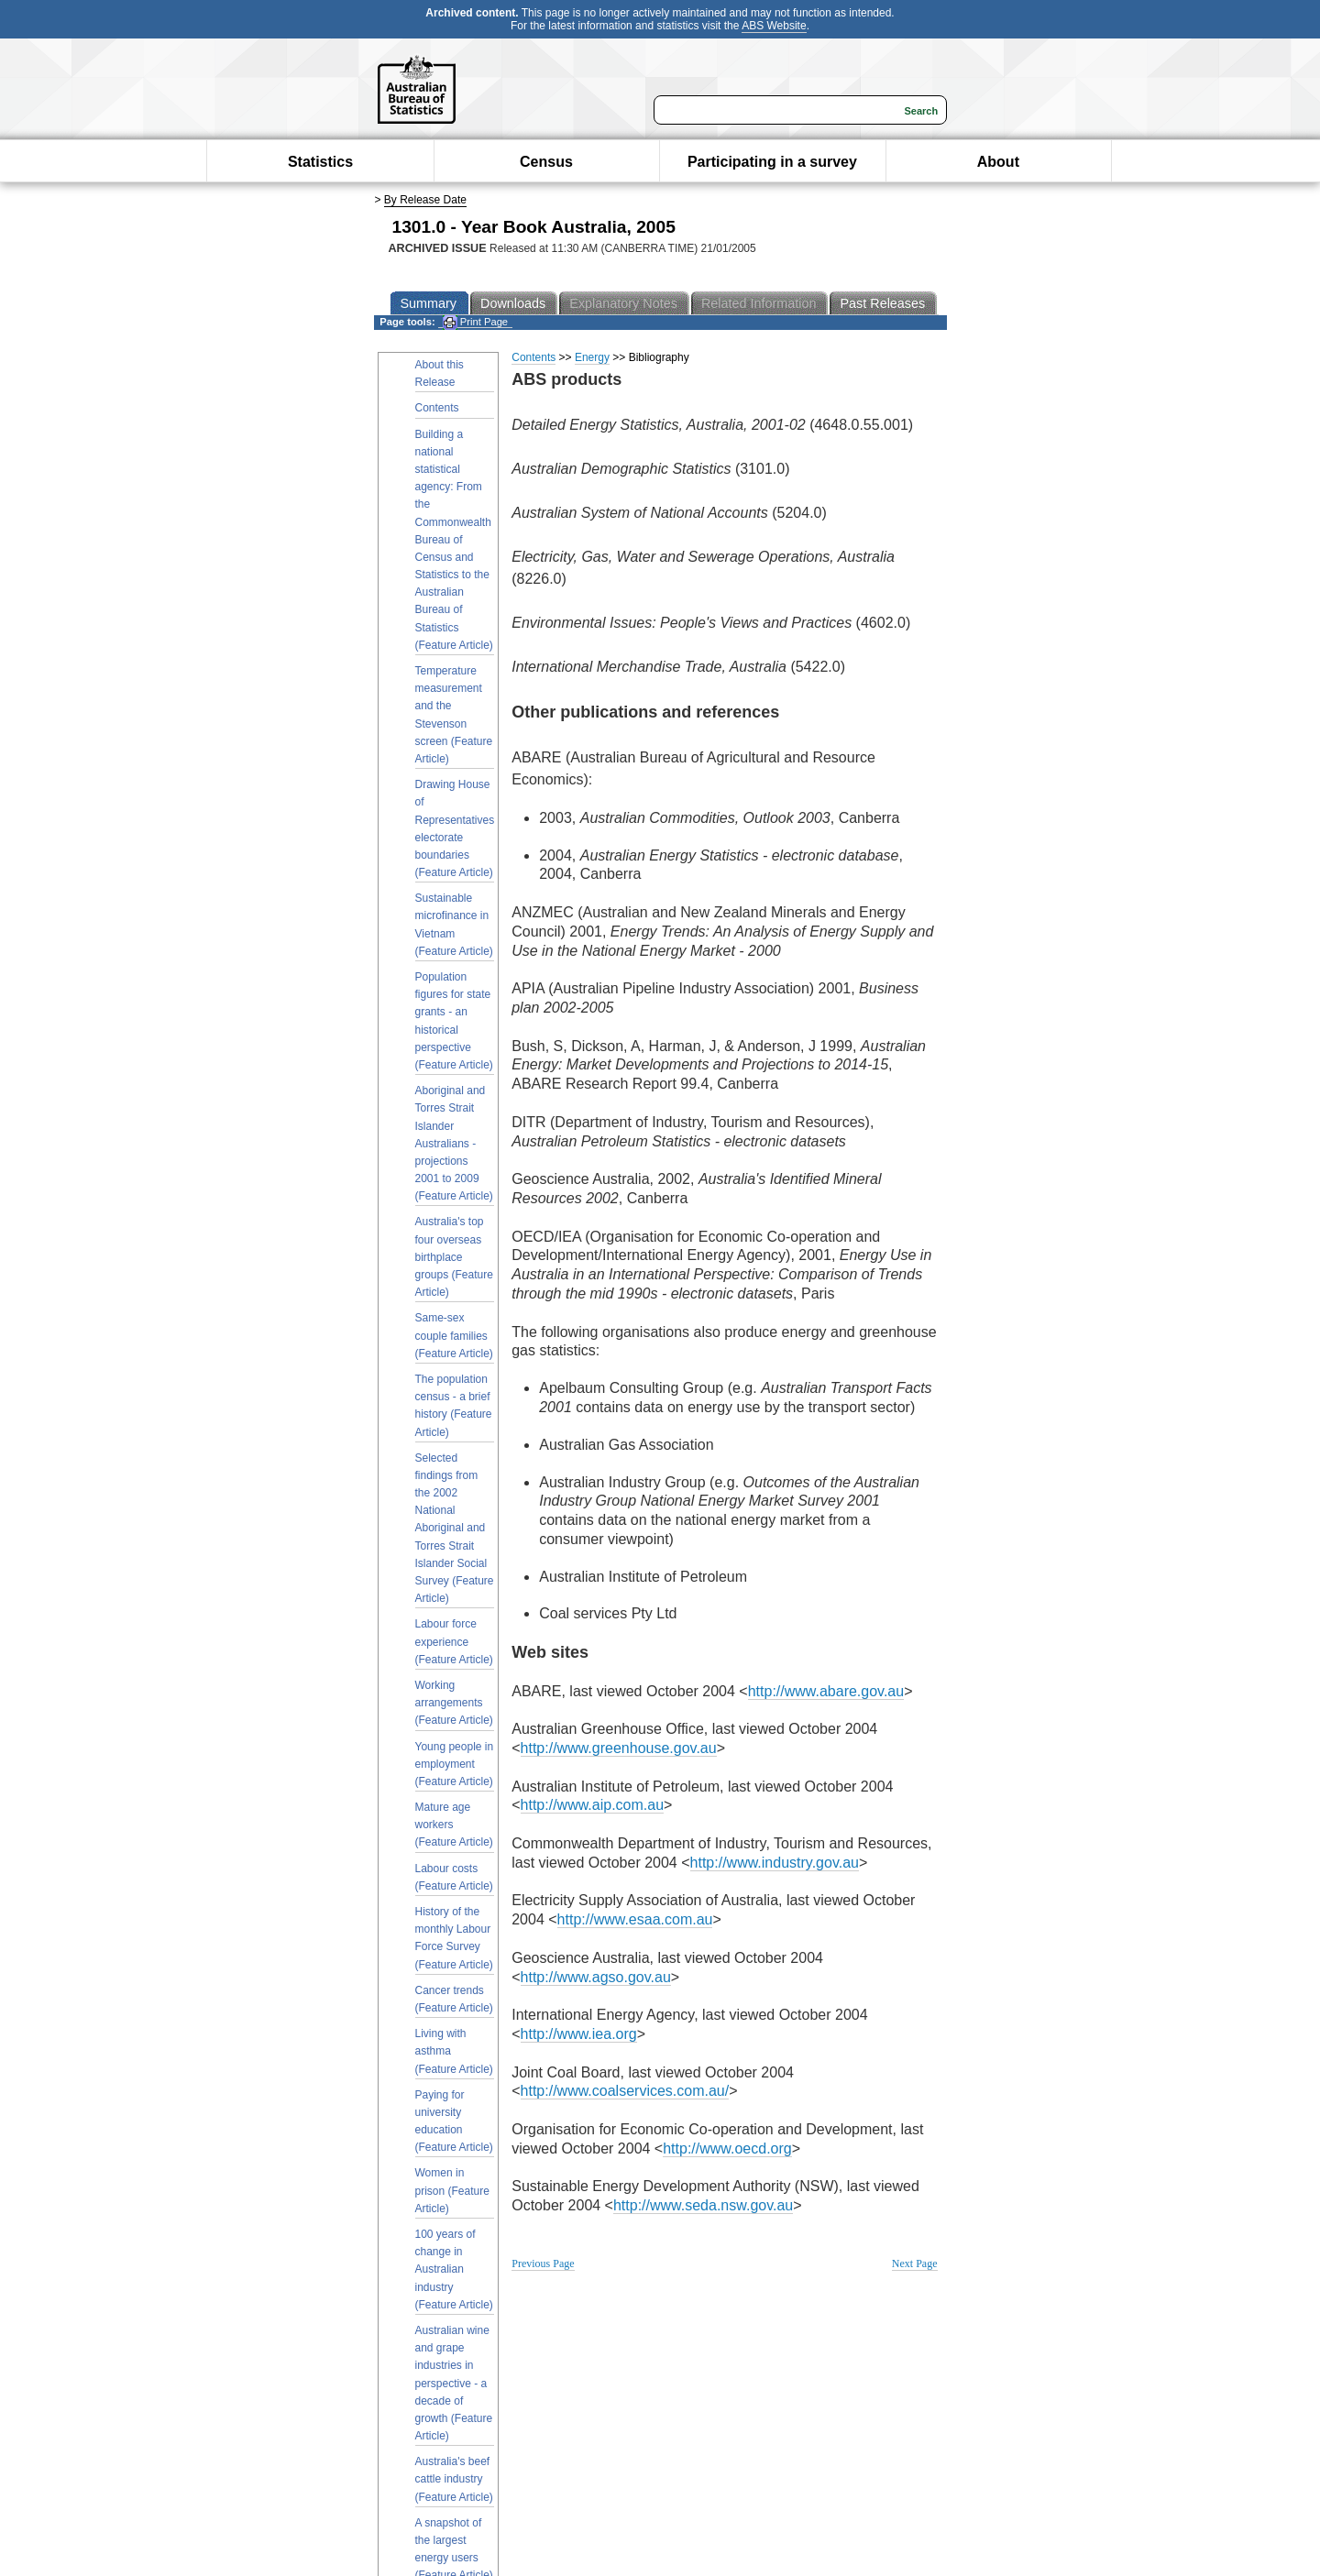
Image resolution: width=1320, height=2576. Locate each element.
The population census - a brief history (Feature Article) (453, 1406)
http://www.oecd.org (727, 2148)
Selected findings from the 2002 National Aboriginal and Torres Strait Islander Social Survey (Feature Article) (454, 1529)
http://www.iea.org (579, 2034)
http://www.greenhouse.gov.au (619, 1748)
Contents (437, 407)
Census (546, 162)
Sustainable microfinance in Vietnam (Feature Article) (454, 925)
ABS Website (774, 25)
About (998, 162)
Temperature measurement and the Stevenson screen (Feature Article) (454, 714)
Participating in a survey (772, 162)
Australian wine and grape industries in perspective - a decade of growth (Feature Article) (454, 2383)
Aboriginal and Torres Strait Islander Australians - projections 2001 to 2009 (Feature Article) (454, 1143)
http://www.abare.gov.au (826, 1691)
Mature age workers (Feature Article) (454, 1824)
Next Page (915, 2263)
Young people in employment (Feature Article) (454, 1764)
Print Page (475, 322)
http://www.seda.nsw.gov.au (703, 2205)
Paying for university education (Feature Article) (454, 2121)
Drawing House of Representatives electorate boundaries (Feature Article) (455, 828)
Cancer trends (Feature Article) (454, 1999)
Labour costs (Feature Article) (454, 1877)
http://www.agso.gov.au (596, 1977)
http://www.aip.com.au (593, 1805)
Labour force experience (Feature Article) (454, 1641)
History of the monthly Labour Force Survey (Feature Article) (454, 1938)
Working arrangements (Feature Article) (454, 1702)
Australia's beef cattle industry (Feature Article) (454, 2479)
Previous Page (543, 2263)
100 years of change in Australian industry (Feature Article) (454, 2269)
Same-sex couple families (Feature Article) (454, 1335)
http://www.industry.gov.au (774, 1862)
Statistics (320, 162)
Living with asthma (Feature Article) (454, 2051)
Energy (592, 357)
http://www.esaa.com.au (635, 1919)
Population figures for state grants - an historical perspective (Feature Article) (454, 1020)
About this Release (439, 373)
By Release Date (425, 199)
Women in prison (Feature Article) (452, 2190)
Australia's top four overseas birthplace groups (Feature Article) (454, 1257)
